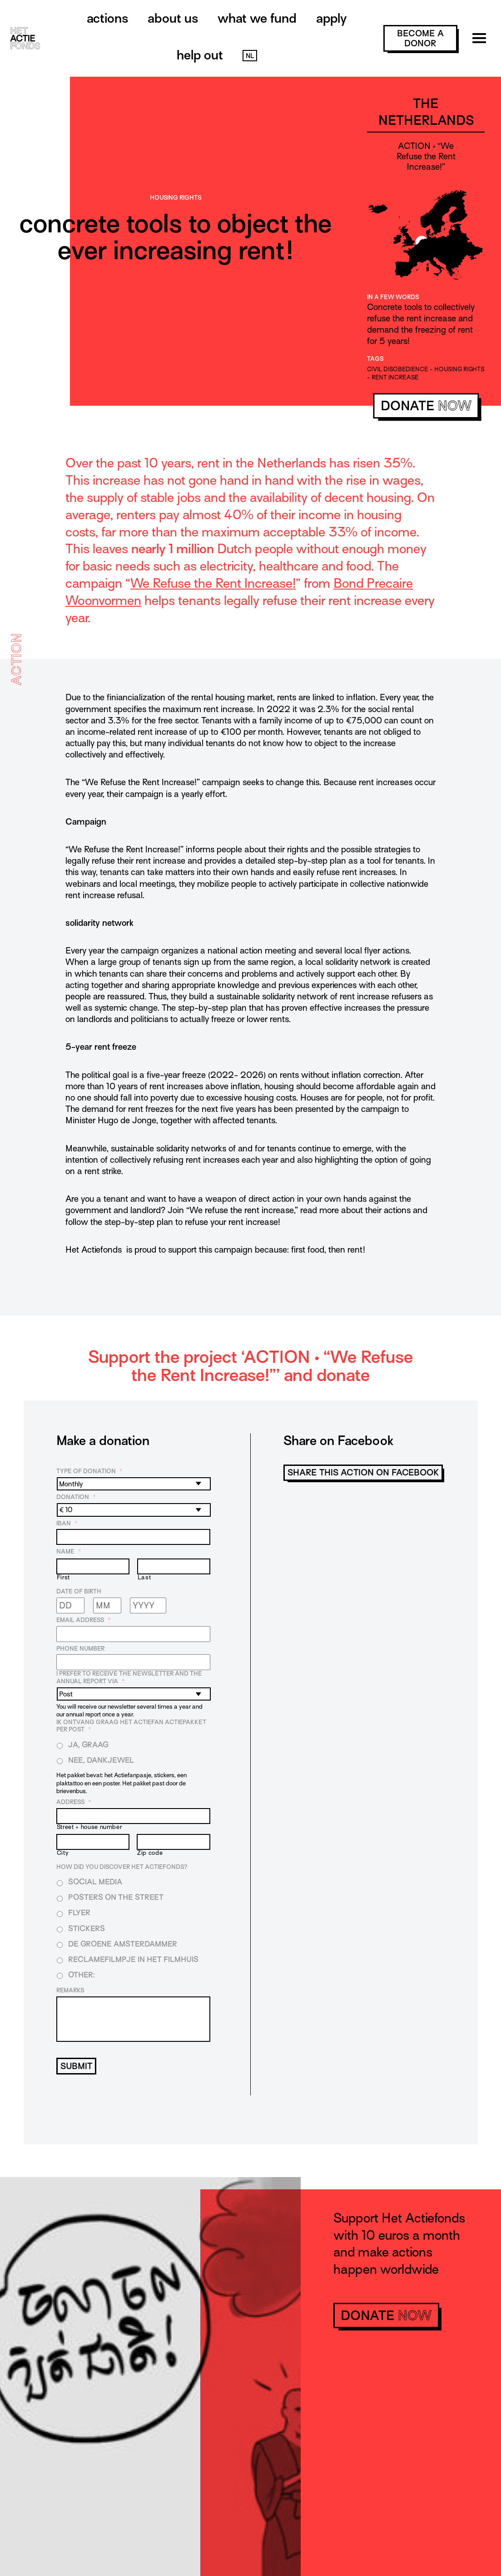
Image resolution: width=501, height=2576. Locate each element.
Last (144, 1578)
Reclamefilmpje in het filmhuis (133, 1959)
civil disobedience (397, 369)
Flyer (79, 1912)
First (63, 1578)
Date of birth (78, 1591)
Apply (331, 18)
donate (426, 405)
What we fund (257, 18)
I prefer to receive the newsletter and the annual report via (129, 1677)
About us (173, 18)
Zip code (150, 1853)
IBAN (67, 1523)
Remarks (70, 1990)
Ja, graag (88, 1744)
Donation (76, 1497)
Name (68, 1551)
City (63, 1853)
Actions (107, 18)
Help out (200, 55)
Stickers (86, 1928)
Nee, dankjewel (101, 1760)
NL (250, 55)
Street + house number (89, 1827)
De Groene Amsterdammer (122, 1944)
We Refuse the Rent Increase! (213, 583)
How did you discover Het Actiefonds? (121, 1866)
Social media (95, 1882)
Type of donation (89, 1471)
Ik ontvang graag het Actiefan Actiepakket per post (131, 1726)
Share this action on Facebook (363, 1472)
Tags (375, 358)
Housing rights (175, 197)
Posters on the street (116, 1897)
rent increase (395, 377)
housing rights (459, 369)
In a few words (393, 297)
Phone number (80, 1648)
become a (420, 38)
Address (73, 1802)
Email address (83, 1620)
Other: (81, 1975)
